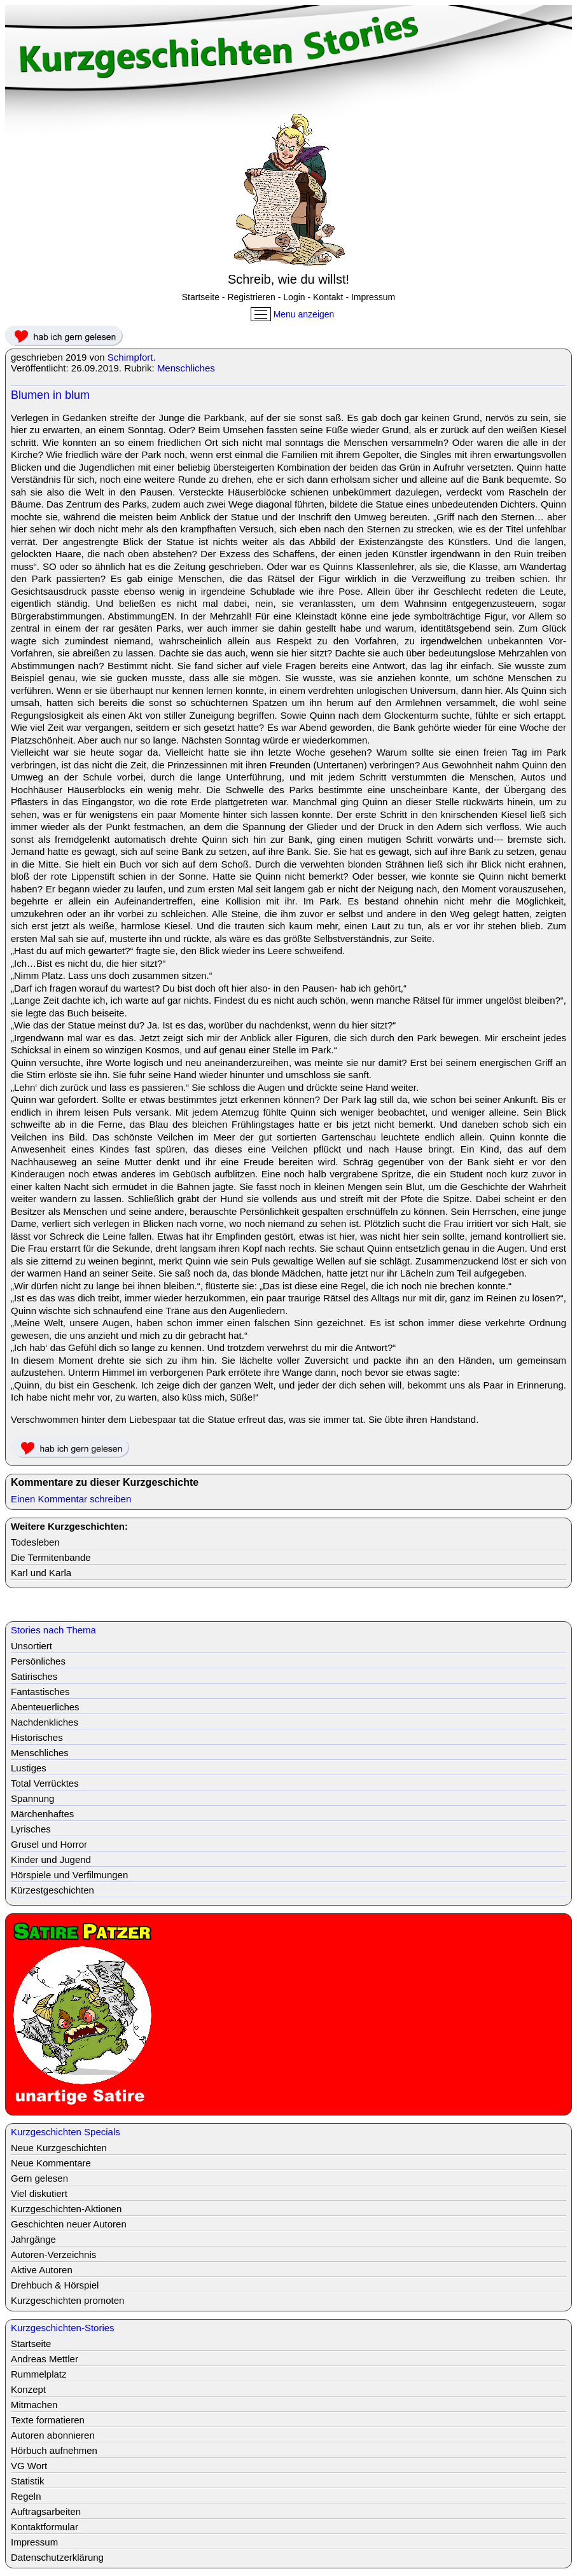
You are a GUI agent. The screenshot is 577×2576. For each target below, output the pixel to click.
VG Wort (29, 2465)
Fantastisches (40, 1691)
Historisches (37, 1737)
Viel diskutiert (39, 2193)
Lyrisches (31, 1829)
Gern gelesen (39, 2178)
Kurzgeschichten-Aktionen (66, 2208)
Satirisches (34, 1676)
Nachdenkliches (44, 1722)
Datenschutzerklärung (57, 2557)
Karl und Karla (41, 1572)
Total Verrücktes (45, 1783)
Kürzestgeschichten (52, 1890)
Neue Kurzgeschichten (59, 2147)
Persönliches (38, 1661)
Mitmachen (34, 2404)
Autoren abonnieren (53, 2435)
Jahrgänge (33, 2239)
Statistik (28, 2481)
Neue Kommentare (51, 2162)
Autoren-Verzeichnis (53, 2254)
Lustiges (28, 1767)
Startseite (200, 297)
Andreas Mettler (44, 2358)
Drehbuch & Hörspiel (55, 2285)
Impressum (373, 297)
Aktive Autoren (42, 2269)
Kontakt (328, 297)
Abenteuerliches (45, 1706)
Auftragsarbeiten (46, 2511)
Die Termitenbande (51, 1557)
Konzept (28, 2389)
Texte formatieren (48, 2419)
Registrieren (251, 297)
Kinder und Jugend (51, 1859)
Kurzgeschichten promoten (67, 2300)
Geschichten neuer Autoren (69, 2224)
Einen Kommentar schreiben (71, 1498)
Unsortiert (31, 1645)
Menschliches (186, 368)
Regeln (26, 2496)
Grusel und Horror (49, 1844)
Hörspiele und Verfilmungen (69, 1874)
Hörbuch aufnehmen (54, 2450)
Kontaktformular (44, 2526)
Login (294, 297)
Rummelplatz (39, 2374)
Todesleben (35, 1542)
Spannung (32, 1798)
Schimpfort (130, 357)
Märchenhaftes (42, 1813)
